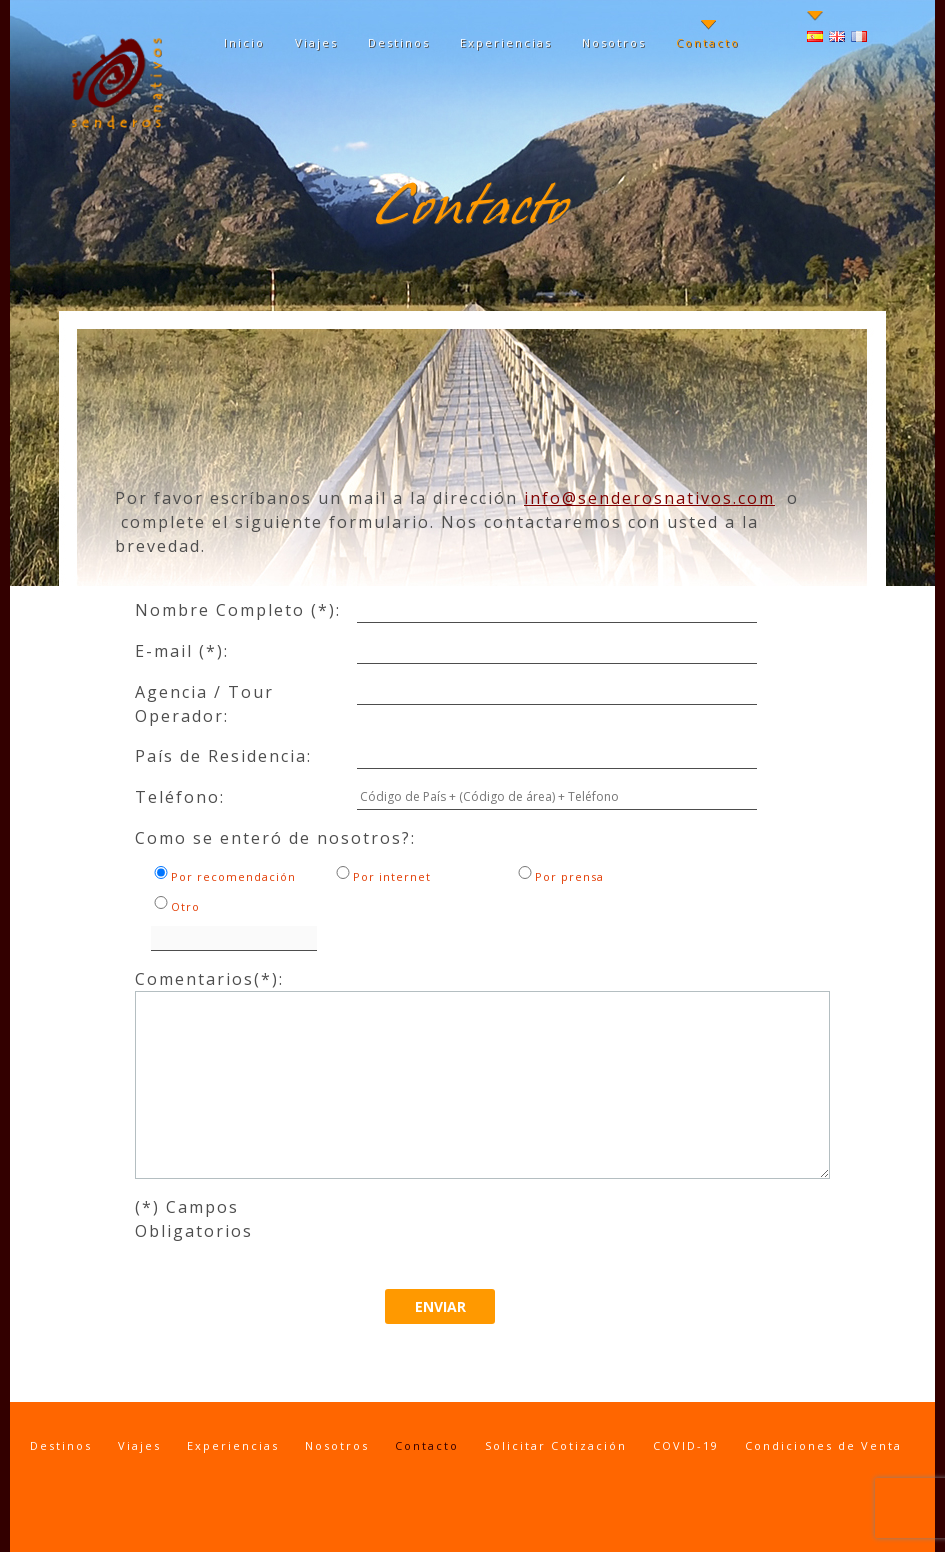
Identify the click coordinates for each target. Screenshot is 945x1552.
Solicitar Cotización (556, 1445)
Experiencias (506, 42)
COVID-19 (686, 1445)
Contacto (708, 42)
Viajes (316, 42)
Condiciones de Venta (823, 1445)
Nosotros (614, 42)
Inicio (244, 42)
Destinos (399, 42)
